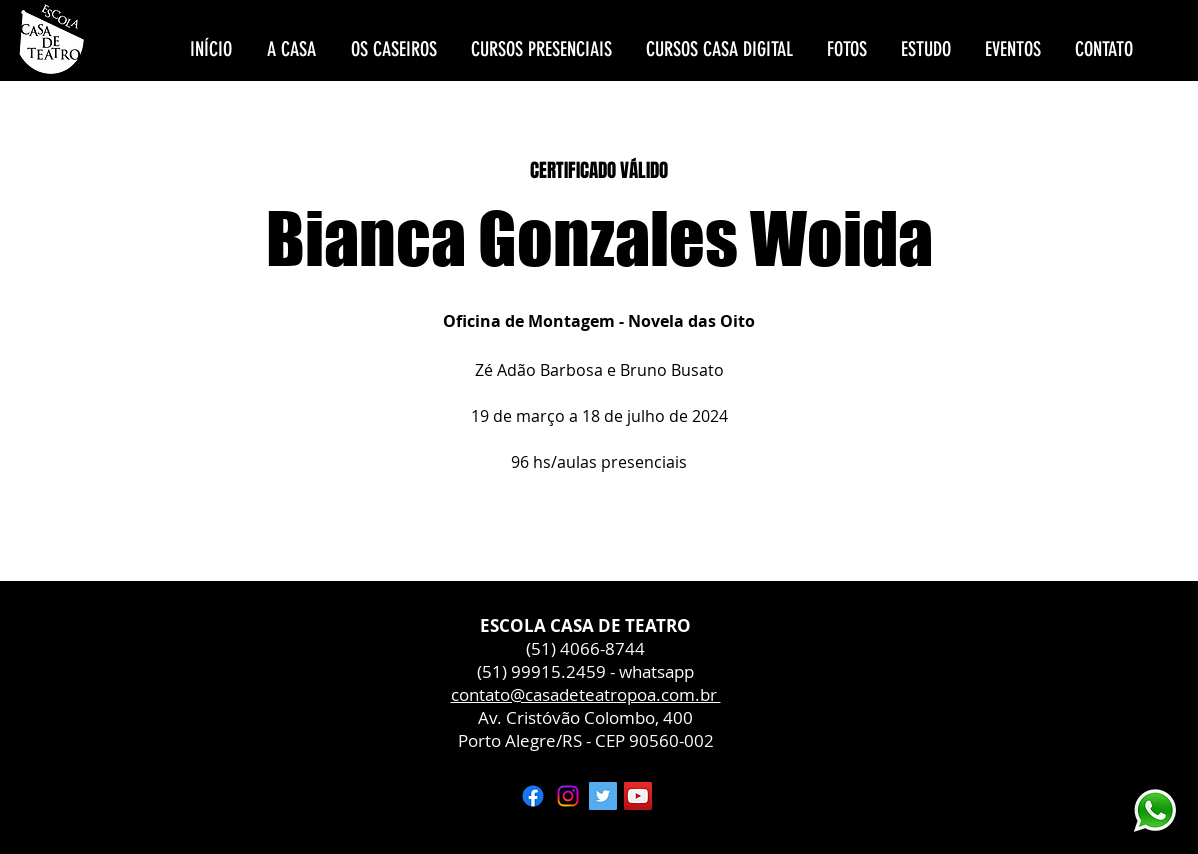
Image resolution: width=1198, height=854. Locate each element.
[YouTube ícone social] (638, 796)
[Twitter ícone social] (603, 796)
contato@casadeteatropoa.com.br (586, 694)
